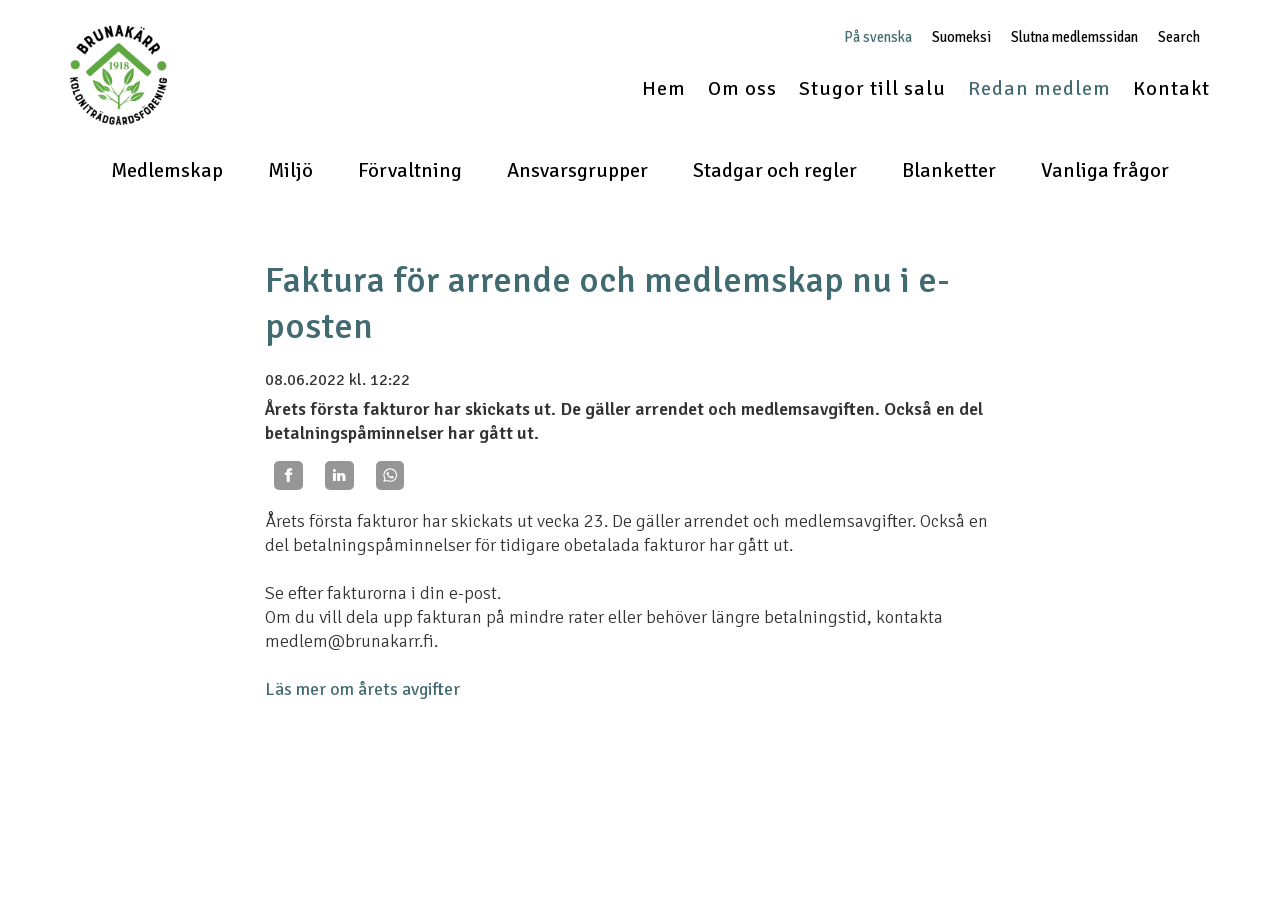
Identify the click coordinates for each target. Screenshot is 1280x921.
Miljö (290, 170)
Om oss (742, 88)
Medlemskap (167, 170)
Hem (664, 88)
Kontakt (1171, 88)
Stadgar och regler (775, 170)
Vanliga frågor (1105, 170)
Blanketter (949, 170)
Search (1179, 37)
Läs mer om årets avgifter (362, 689)
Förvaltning (410, 170)
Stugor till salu (872, 88)
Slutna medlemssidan (1074, 37)
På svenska (878, 37)
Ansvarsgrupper (577, 170)
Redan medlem (1039, 88)
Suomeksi (961, 37)
